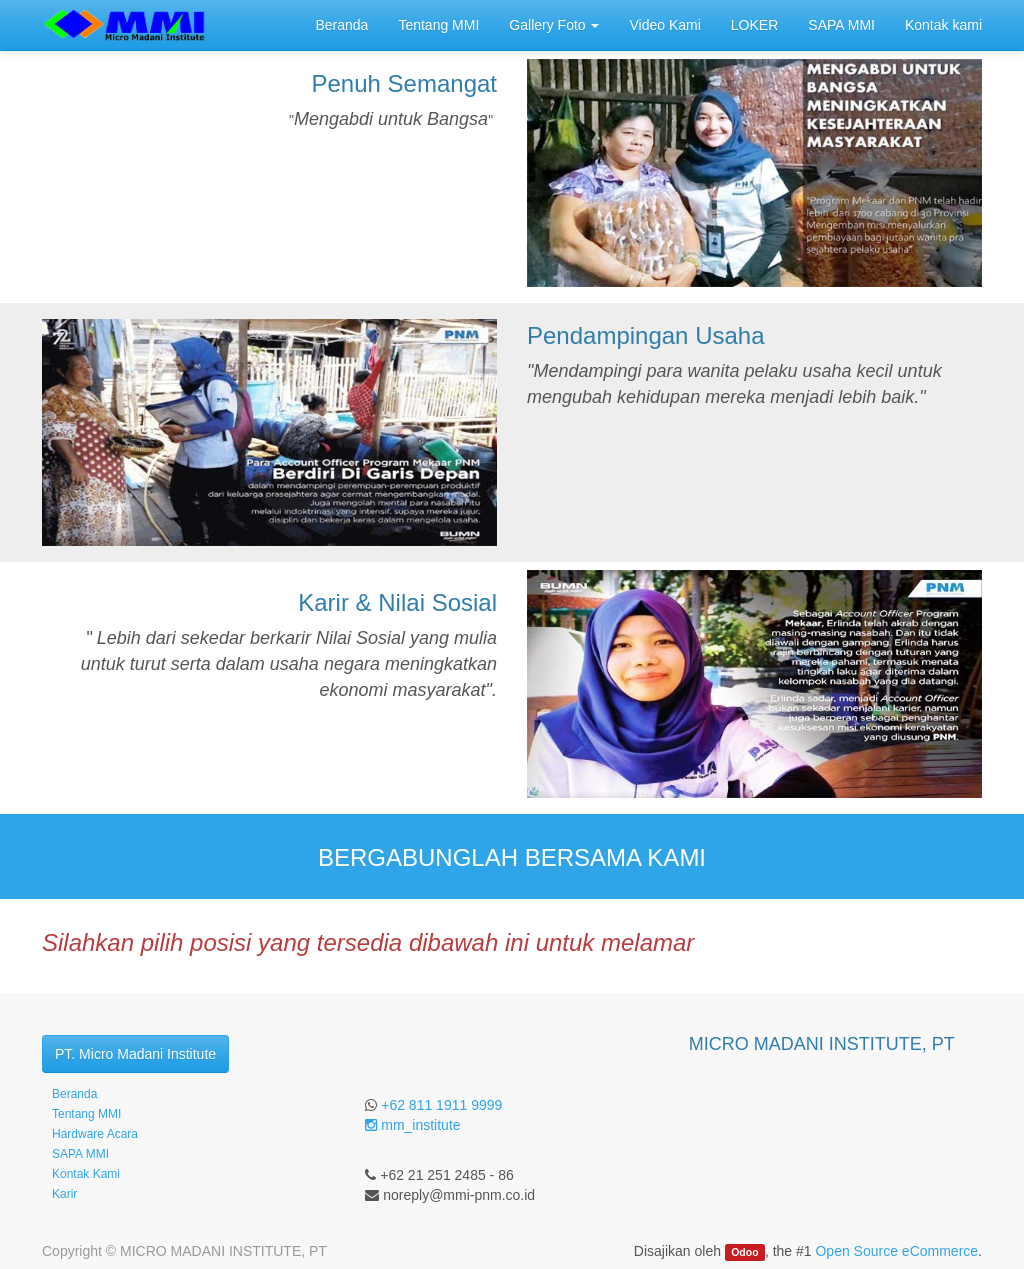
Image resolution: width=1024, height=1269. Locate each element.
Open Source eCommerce (896, 1251)
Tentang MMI (86, 1114)
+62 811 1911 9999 (441, 1105)
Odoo (744, 1252)
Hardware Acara (95, 1134)
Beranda (74, 1094)
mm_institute (412, 1125)
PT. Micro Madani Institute (135, 1054)
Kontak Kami (86, 1174)
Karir (64, 1194)
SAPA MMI (80, 1154)
